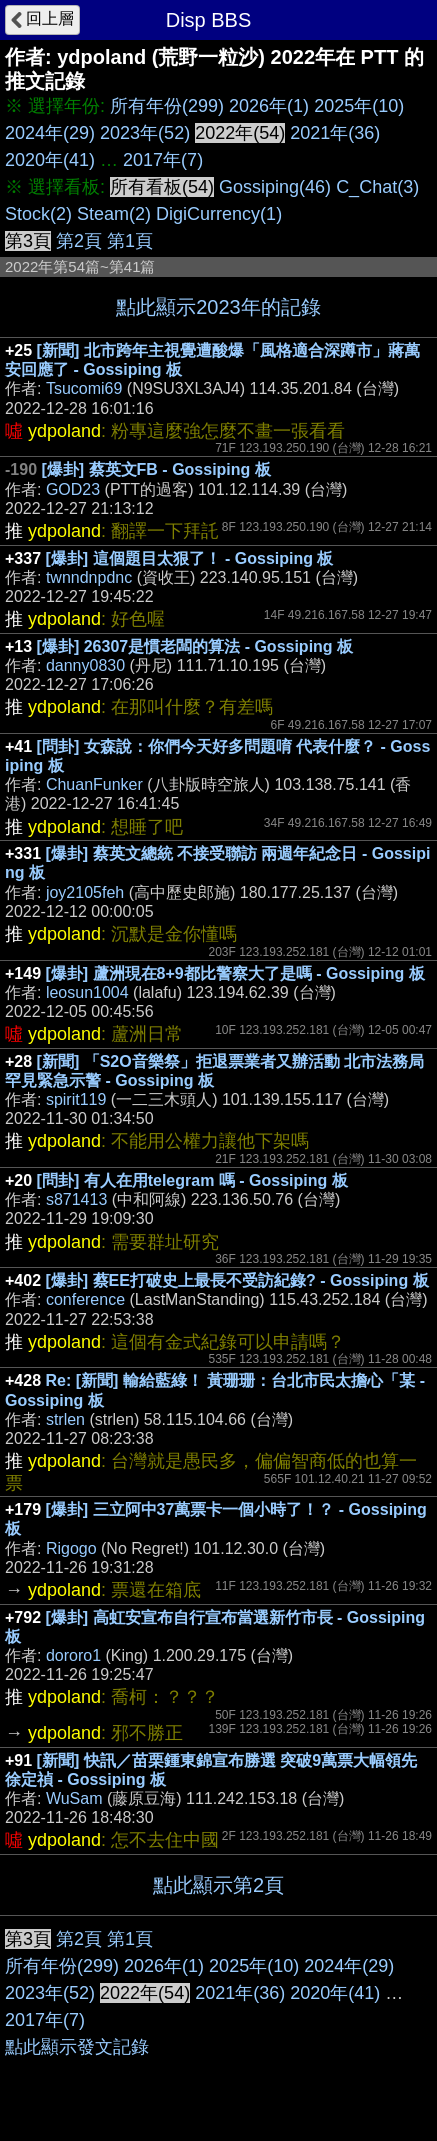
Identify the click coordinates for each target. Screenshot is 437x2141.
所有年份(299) (167, 106)
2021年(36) (335, 133)
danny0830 (85, 665)
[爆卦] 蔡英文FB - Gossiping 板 (155, 469)
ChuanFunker (94, 784)
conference (85, 1299)
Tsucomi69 (84, 388)
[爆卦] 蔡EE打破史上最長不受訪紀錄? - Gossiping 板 (237, 1280)
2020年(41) (50, 160)
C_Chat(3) (377, 187)
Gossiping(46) (275, 187)
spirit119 (76, 1099)
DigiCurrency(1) (219, 214)
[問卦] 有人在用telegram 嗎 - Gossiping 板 (192, 1180)
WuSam (74, 1798)
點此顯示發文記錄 (77, 2047)
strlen (65, 1419)
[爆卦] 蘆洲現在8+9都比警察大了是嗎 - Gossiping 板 (235, 973)
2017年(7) (163, 160)
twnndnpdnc (89, 577)
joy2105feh (85, 892)
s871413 (76, 1199)
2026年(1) (269, 106)
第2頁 (79, 241)
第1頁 (130, 241)
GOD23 (73, 489)
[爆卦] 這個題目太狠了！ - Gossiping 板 (190, 558)
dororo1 (73, 1655)
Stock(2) (38, 214)
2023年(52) (145, 133)
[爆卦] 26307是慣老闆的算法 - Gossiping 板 (195, 646)
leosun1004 (87, 992)
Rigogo (71, 1548)
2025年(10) (359, 106)
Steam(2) (114, 214)
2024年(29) (50, 133)
